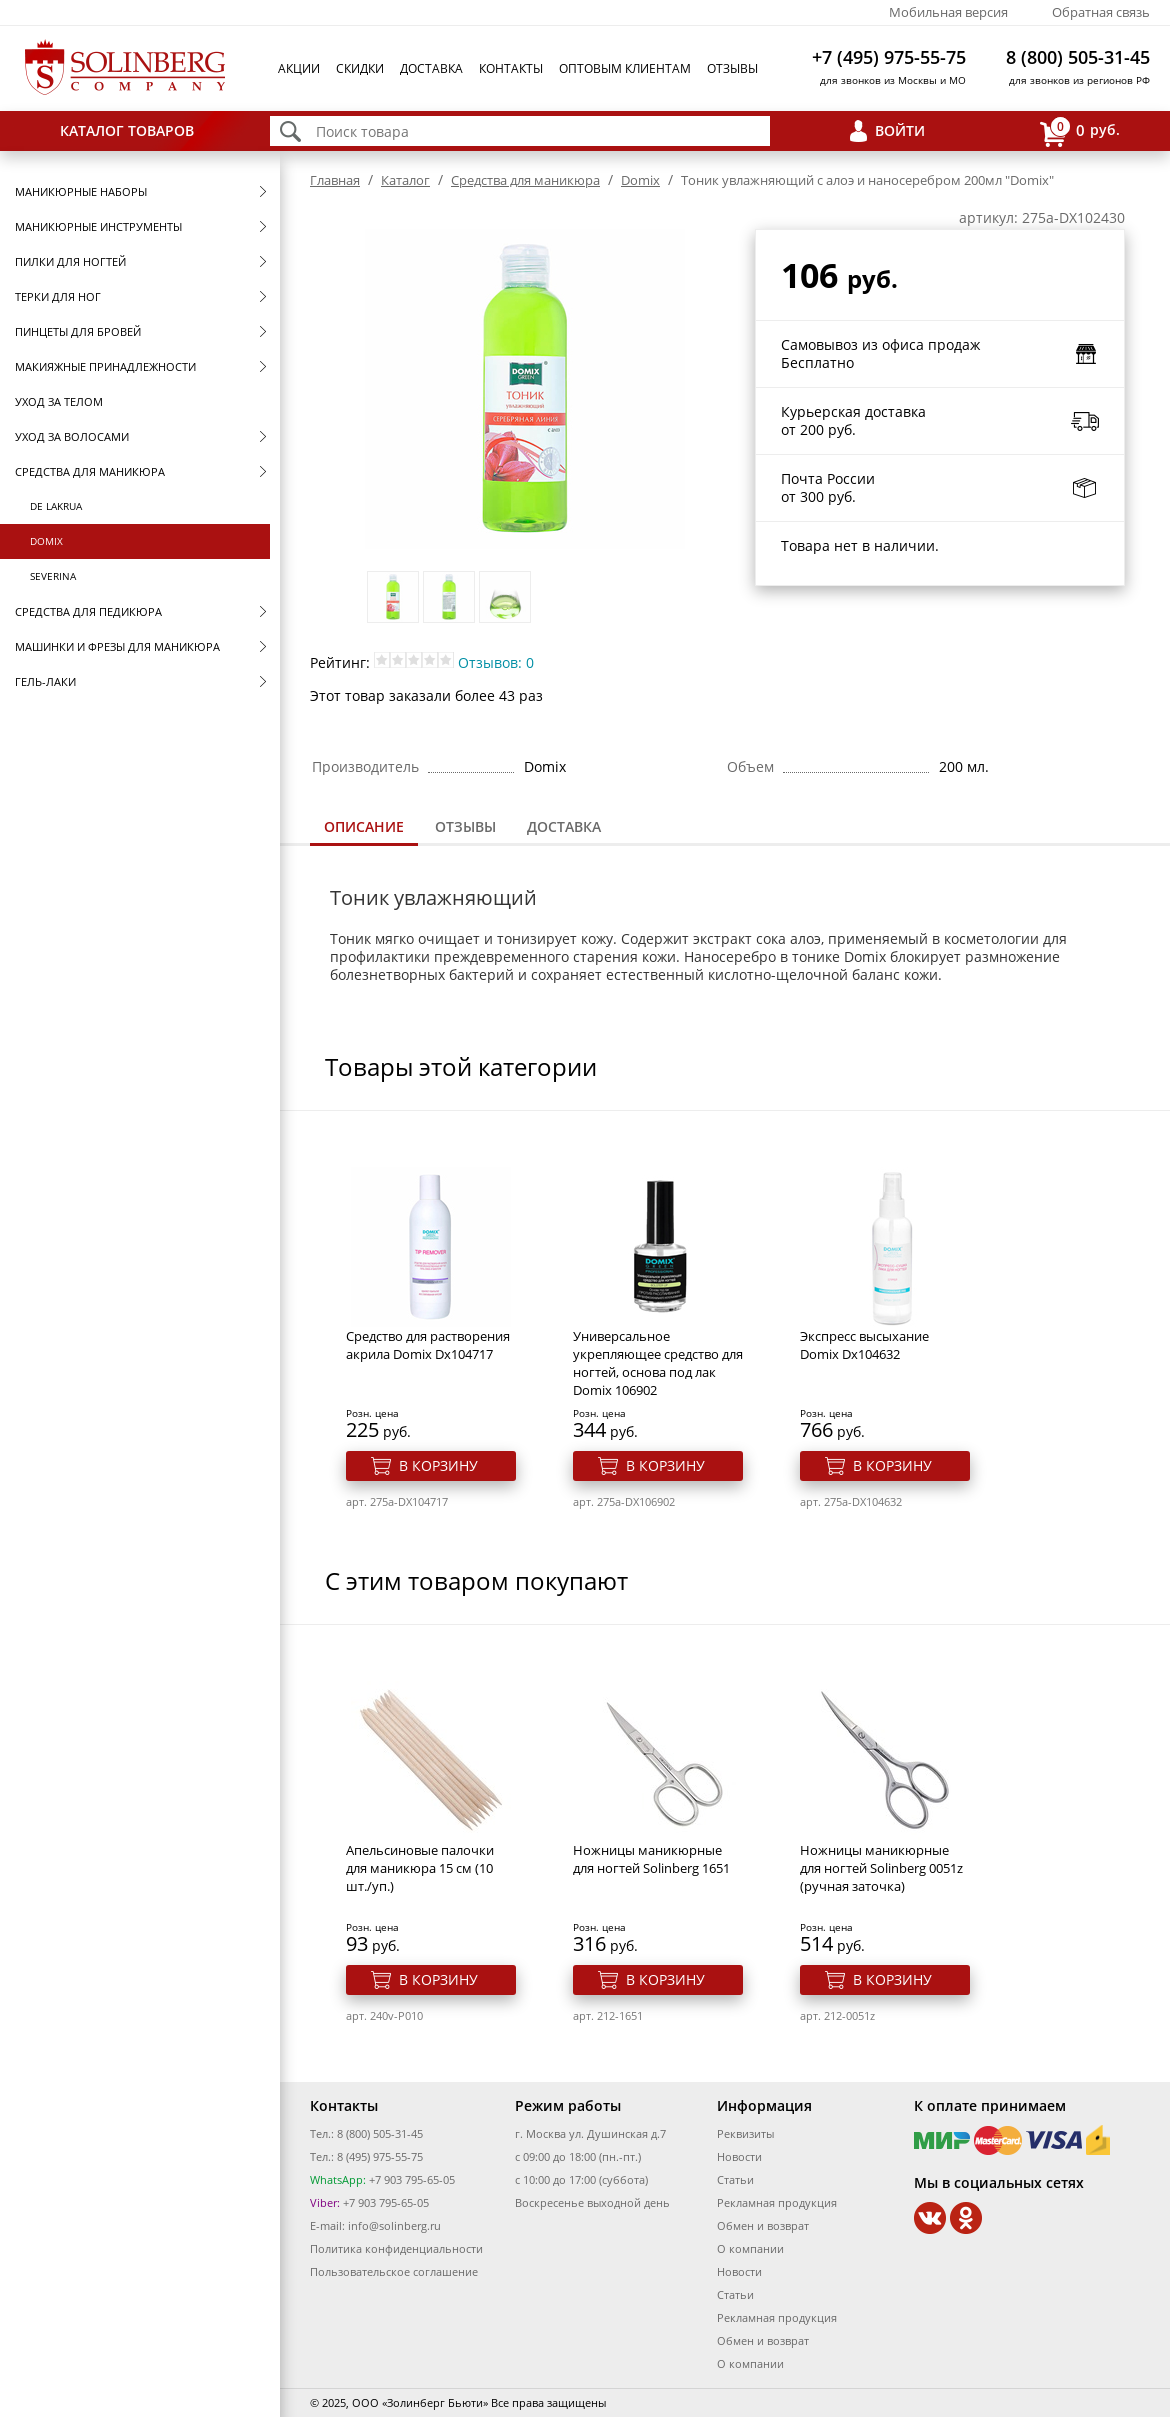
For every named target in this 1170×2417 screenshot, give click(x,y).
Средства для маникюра (90, 471)
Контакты (511, 68)
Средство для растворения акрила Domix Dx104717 (428, 1345)
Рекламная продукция (777, 2202)
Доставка (431, 68)
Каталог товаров (127, 130)
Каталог (405, 180)
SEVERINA (53, 576)
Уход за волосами (72, 436)
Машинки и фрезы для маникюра (117, 646)
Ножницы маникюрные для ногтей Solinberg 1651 (651, 1859)
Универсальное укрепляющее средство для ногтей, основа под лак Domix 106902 (658, 1363)
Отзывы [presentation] (465, 826)
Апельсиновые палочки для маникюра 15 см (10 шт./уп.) (420, 1868)
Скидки (360, 68)
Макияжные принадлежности (105, 366)
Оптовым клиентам (625, 68)
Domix (46, 541)
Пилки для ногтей (70, 261)
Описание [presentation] (364, 826)
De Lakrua (56, 506)
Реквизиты (745, 2133)
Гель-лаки (45, 681)
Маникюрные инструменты (98, 226)
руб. (1080, 131)
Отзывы (732, 68)
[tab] (364, 828)
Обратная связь (1101, 12)
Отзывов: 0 (496, 662)
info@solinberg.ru (394, 2225)
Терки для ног (58, 296)
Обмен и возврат (763, 2225)
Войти (900, 130)
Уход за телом (59, 401)
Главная (335, 180)
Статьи (735, 2179)
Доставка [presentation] (564, 826)
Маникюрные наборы (81, 191)
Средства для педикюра (88, 611)
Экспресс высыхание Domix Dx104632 (864, 1345)
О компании (750, 2248)
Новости (739, 2156)
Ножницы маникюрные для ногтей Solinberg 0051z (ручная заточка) (881, 1868)
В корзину (438, 1465)
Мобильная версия (948, 12)
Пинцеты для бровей (78, 331)
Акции (299, 68)
